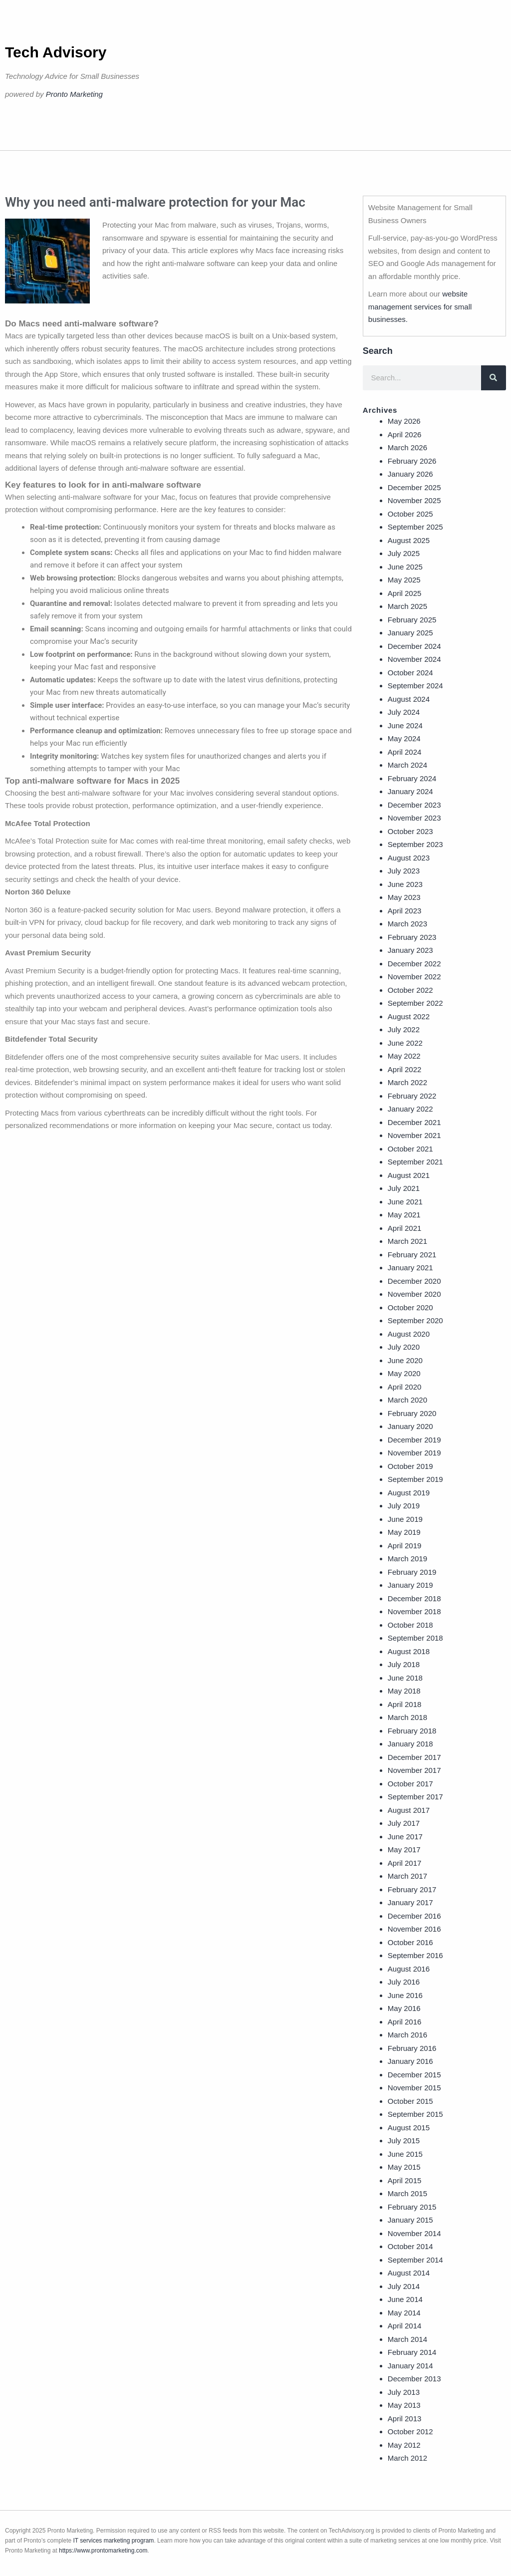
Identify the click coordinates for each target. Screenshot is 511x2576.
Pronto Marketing (74, 94)
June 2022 (405, 1043)
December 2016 (414, 1916)
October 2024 (410, 672)
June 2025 (405, 567)
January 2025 (410, 632)
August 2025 (409, 540)
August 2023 (409, 858)
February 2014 (412, 2352)
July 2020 (404, 1347)
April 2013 (405, 2418)
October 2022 (410, 990)
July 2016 (404, 1982)
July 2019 (404, 1505)
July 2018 (404, 1664)
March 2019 (407, 1558)
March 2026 (407, 447)
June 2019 (405, 1519)
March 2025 (407, 606)
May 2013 (404, 2405)
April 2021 (405, 1228)
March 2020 (407, 1400)
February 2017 (412, 1889)
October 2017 (410, 1783)
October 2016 (410, 1942)
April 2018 (405, 1704)
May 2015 (404, 2167)
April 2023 (405, 910)
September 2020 (415, 1320)
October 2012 (410, 2431)
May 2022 (404, 1056)
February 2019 (412, 1572)
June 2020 (405, 1360)
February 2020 (412, 1413)
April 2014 (405, 2325)
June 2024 (405, 725)
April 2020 (405, 1387)
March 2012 (407, 2458)
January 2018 (410, 1743)
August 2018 (409, 1651)
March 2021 (407, 1241)
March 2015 (407, 2193)
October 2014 (410, 2246)
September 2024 (415, 685)
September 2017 (415, 1796)
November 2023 (414, 818)
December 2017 (414, 1757)
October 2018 (410, 1625)
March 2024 (407, 765)
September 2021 (415, 1161)
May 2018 (404, 1691)
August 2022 (409, 1016)
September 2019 (415, 1479)
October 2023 (410, 831)
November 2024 (414, 659)
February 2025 (412, 619)
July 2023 (404, 870)
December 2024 (414, 646)
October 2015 (410, 2101)
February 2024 (412, 778)
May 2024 (404, 738)
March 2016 (407, 2034)
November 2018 (414, 1611)
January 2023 (410, 950)
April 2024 (405, 752)
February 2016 (412, 2048)
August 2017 (409, 1810)
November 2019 (414, 1452)
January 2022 (410, 1109)
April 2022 (405, 1069)
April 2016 (405, 2021)
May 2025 (404, 579)
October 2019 (410, 1466)
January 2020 (410, 1426)
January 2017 (410, 1902)
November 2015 (414, 2087)
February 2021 (412, 1254)
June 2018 (405, 1678)
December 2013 (414, 2378)
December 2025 (414, 487)
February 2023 (412, 937)
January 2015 (410, 2220)
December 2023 (414, 805)
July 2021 (404, 1188)
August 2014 (409, 2273)
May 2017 (404, 1849)
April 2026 (405, 434)
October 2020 (410, 1307)
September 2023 (415, 844)
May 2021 (404, 1214)
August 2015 (409, 2127)
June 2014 (405, 2299)
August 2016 (409, 1969)
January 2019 (410, 1585)
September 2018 (415, 1638)
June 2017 (405, 1836)
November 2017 (414, 1770)
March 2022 (407, 1082)
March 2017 (407, 1876)
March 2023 (407, 923)
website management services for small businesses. (420, 306)
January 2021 (410, 1267)
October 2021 (410, 1149)
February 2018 (412, 1730)
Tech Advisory (55, 52)
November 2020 (414, 1294)
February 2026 (412, 461)
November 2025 (414, 500)
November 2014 (414, 2233)
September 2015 (415, 2114)
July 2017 (404, 1823)
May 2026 (404, 421)
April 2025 (405, 593)
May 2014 (404, 2312)
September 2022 (415, 1003)
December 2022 (414, 963)
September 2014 (415, 2260)
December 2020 (414, 1281)
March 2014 (407, 2339)
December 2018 (414, 1598)
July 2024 (404, 712)
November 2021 (414, 1135)
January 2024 (410, 791)
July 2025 (404, 553)
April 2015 (405, 2180)
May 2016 (404, 2008)
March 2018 (407, 1717)
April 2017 (405, 1863)
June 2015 (405, 2154)
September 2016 (415, 1955)
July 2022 (404, 1029)
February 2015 (412, 2207)
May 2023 (404, 897)
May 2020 (404, 1373)
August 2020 (409, 1334)
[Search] (493, 377)
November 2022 (414, 976)
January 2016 (410, 2061)
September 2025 (415, 527)
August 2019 (409, 1492)
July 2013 (404, 2392)
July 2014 (404, 2286)
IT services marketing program (113, 2540)
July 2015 (404, 2140)
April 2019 (405, 1545)
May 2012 (404, 2445)
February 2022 (412, 1096)
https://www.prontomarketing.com (103, 2550)
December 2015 (414, 2074)
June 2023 (405, 884)
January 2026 (410, 474)
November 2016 (414, 1929)
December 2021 (414, 1122)
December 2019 (414, 1439)
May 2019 (404, 1532)
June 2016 (405, 1995)
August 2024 (409, 699)
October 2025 (410, 514)
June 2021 (405, 1201)
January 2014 (410, 2365)
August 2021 (409, 1175)
